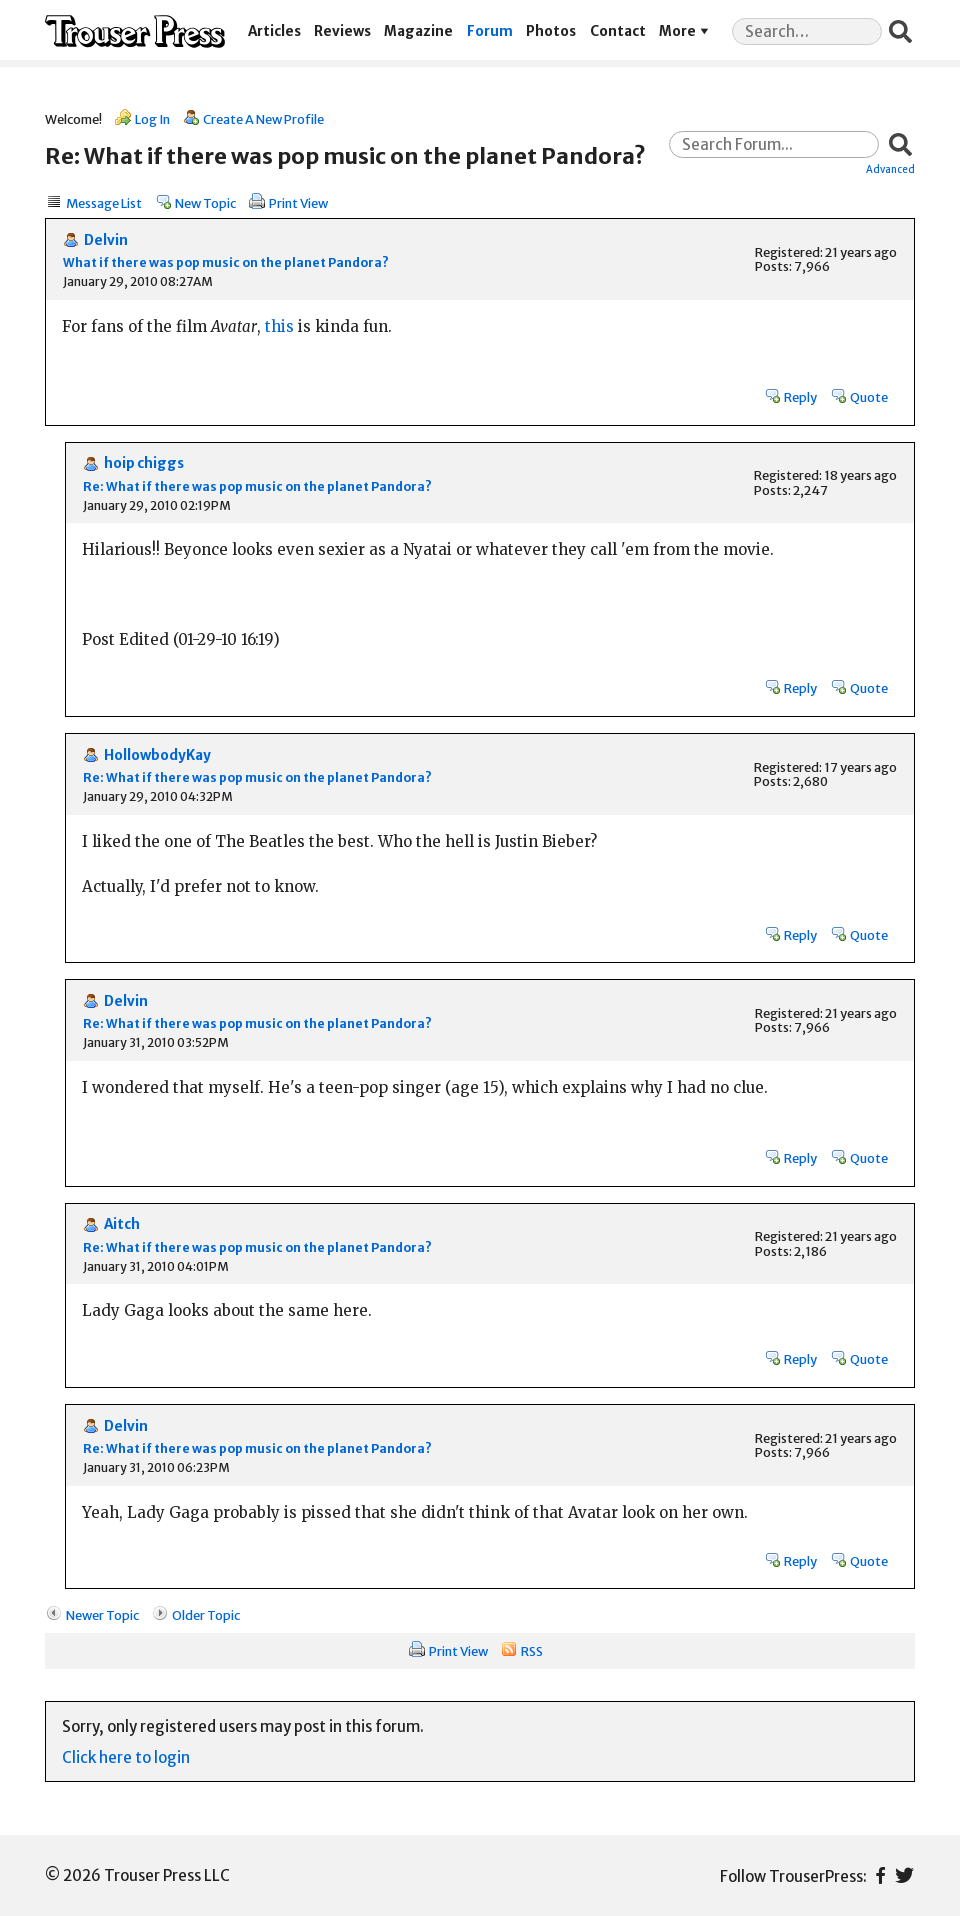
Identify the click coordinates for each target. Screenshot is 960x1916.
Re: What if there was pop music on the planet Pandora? (257, 486)
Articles (274, 31)
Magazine (418, 31)
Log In (152, 119)
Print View (298, 203)
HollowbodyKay (157, 755)
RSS (532, 1651)
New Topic (205, 203)
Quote (869, 397)
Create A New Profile (263, 119)
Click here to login (126, 1757)
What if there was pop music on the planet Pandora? (226, 262)
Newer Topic (102, 1615)
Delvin (106, 240)
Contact (618, 31)
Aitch (122, 1224)
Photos (551, 31)
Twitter (904, 1875)
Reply (800, 397)
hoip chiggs (144, 463)
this (279, 326)
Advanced (890, 169)
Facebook (880, 1875)
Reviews (342, 31)
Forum (490, 31)
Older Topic (206, 1615)
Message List (104, 203)
